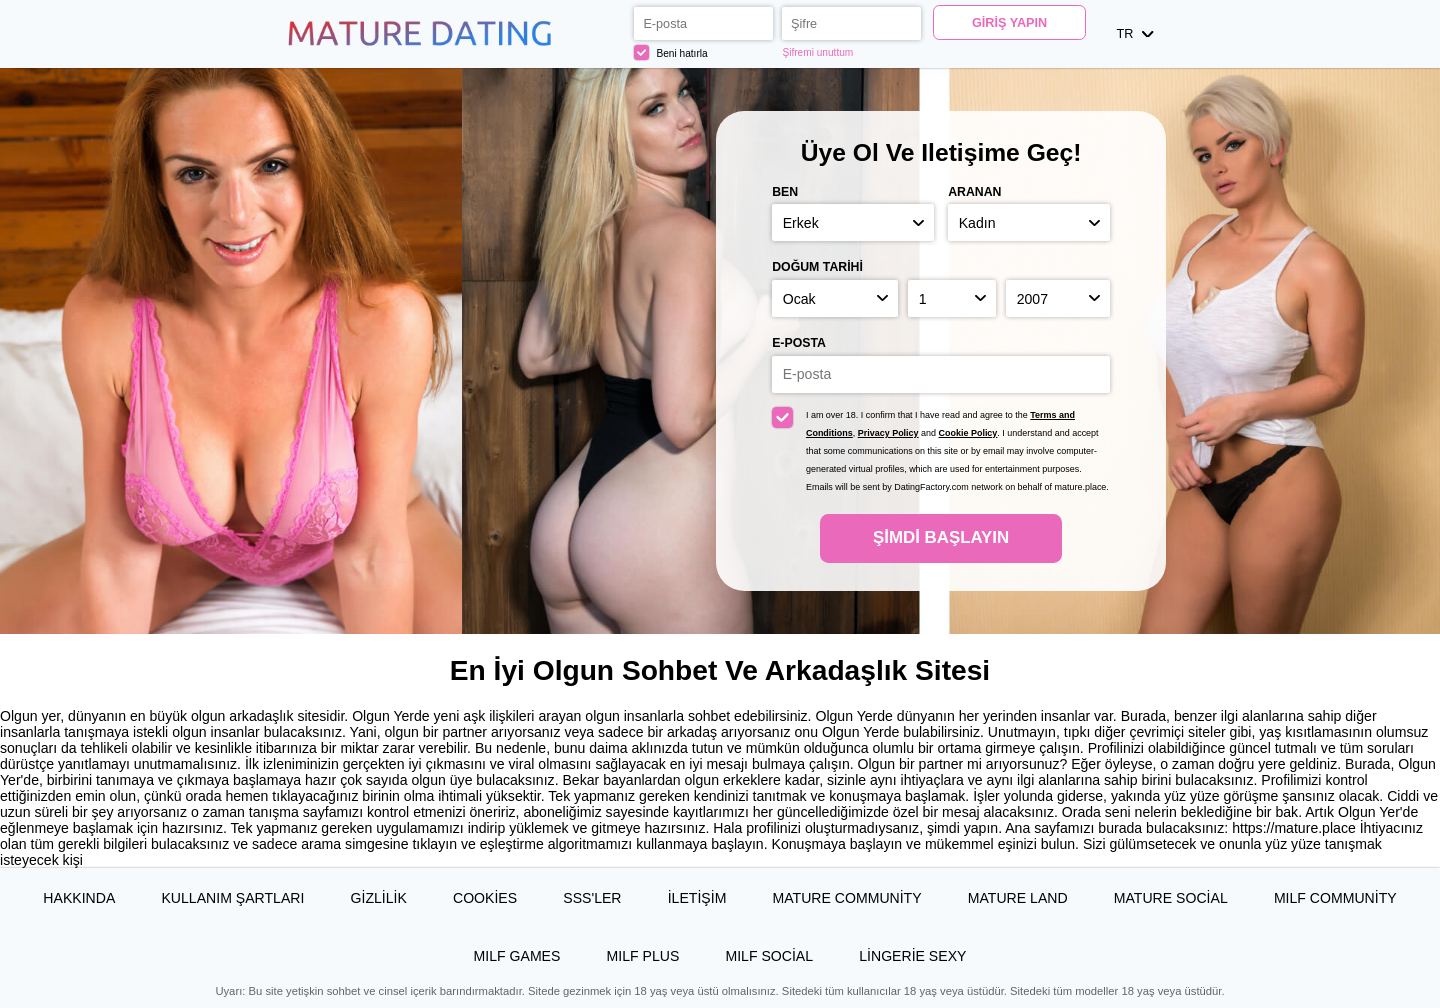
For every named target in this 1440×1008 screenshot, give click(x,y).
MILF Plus (643, 956)
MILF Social (769, 956)
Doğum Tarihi (817, 267)
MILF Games (517, 956)
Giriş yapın (1009, 23)
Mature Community (847, 898)
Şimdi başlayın (941, 537)
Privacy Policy (888, 433)
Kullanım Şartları (232, 898)
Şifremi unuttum (817, 52)
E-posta (799, 343)
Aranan (974, 192)
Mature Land (1018, 898)
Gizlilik (379, 898)
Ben (785, 192)
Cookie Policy (968, 433)
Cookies (485, 898)
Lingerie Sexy (912, 956)
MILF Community (1335, 898)
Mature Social (1171, 898)
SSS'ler (592, 898)
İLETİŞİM (697, 898)
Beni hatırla (671, 52)
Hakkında (79, 898)
